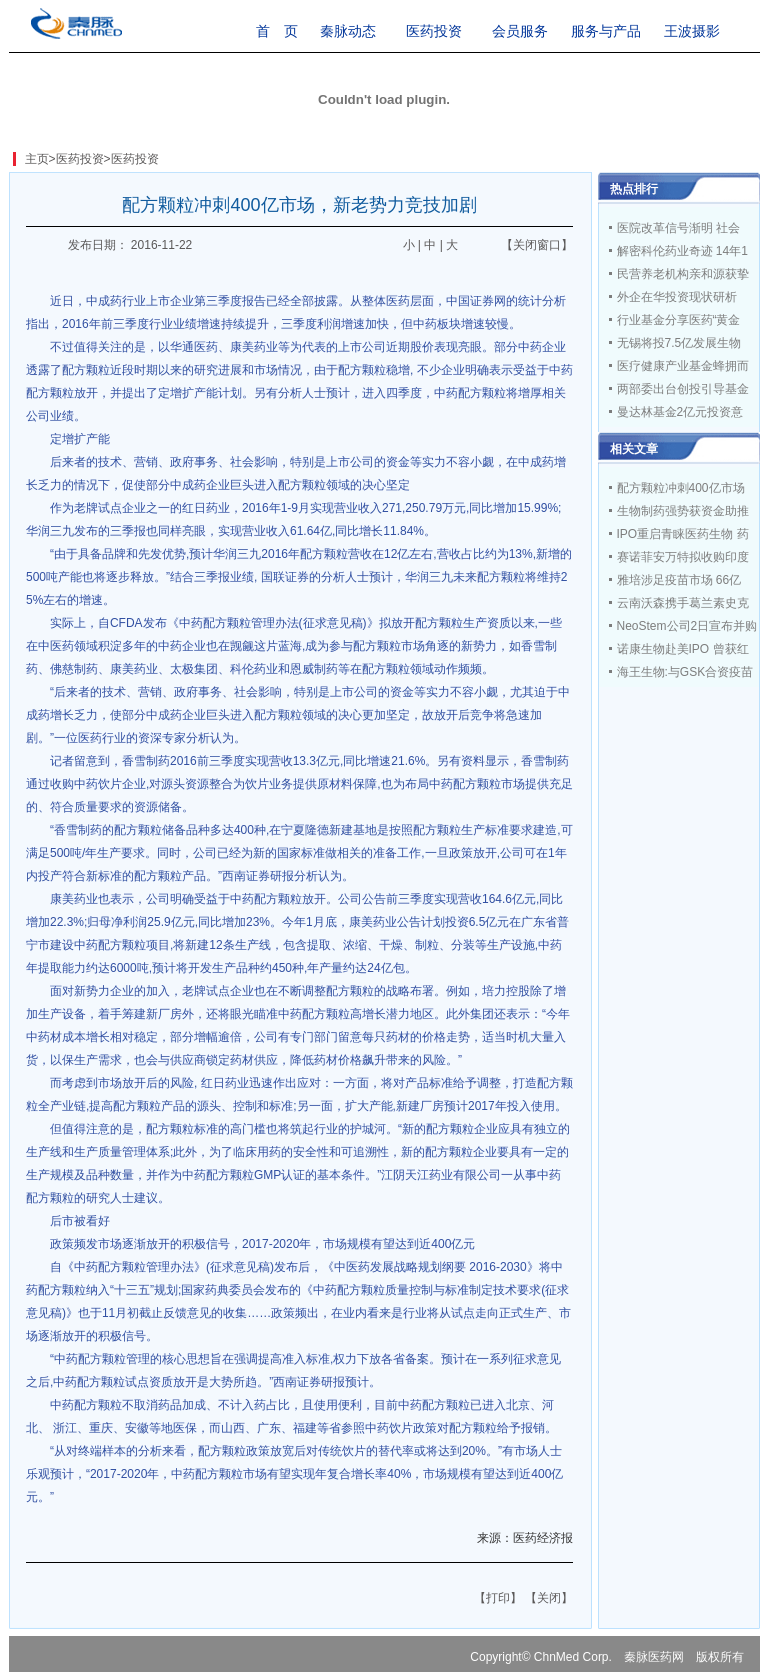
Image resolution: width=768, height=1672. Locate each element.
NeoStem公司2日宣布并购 (687, 626)
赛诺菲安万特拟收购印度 (683, 557)
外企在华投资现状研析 (677, 297)
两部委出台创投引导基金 (683, 389)
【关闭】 (549, 1598)
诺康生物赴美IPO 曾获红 (683, 649)
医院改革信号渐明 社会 (678, 228)
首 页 (277, 31)
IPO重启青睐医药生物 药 (683, 534)
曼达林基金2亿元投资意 (680, 412)
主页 (37, 159)
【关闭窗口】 (537, 245)
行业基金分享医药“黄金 (679, 320)
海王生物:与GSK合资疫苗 (685, 672)
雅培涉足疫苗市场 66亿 (679, 580)
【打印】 (498, 1598)
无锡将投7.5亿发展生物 (679, 343)
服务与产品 (606, 31)
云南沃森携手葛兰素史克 (683, 603)
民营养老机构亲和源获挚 (683, 274)
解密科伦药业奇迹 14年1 (682, 251)
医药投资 (434, 31)
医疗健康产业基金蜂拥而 (683, 366)
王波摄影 (692, 31)
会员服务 (520, 31)
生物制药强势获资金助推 (683, 511)
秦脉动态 (348, 31)
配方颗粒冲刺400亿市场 (681, 488)
